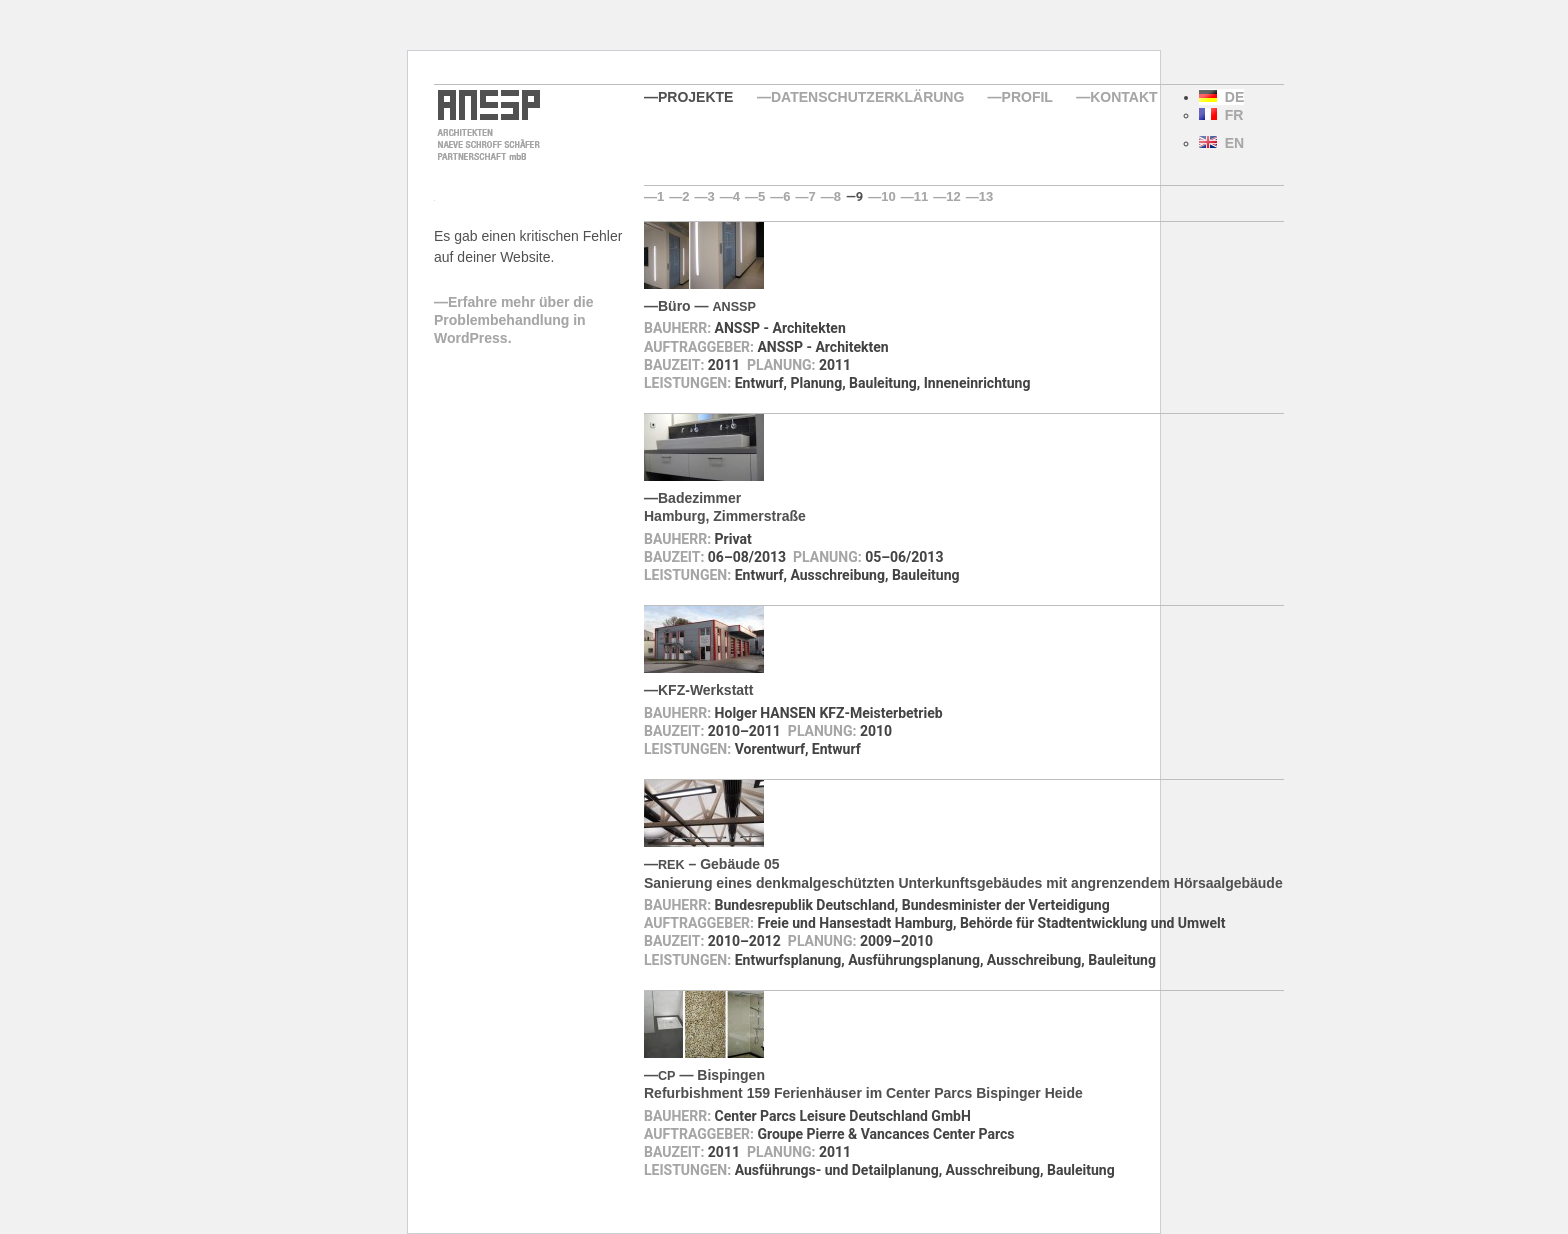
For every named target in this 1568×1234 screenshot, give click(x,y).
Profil (1027, 97)
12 (953, 196)
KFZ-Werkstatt (705, 690)
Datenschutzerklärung (867, 97)
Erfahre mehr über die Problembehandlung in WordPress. (514, 320)
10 (888, 196)
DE (1221, 97)
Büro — (707, 306)
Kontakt (1123, 97)
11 (921, 196)
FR (1221, 115)
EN (1221, 143)
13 (986, 196)
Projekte (695, 97)
